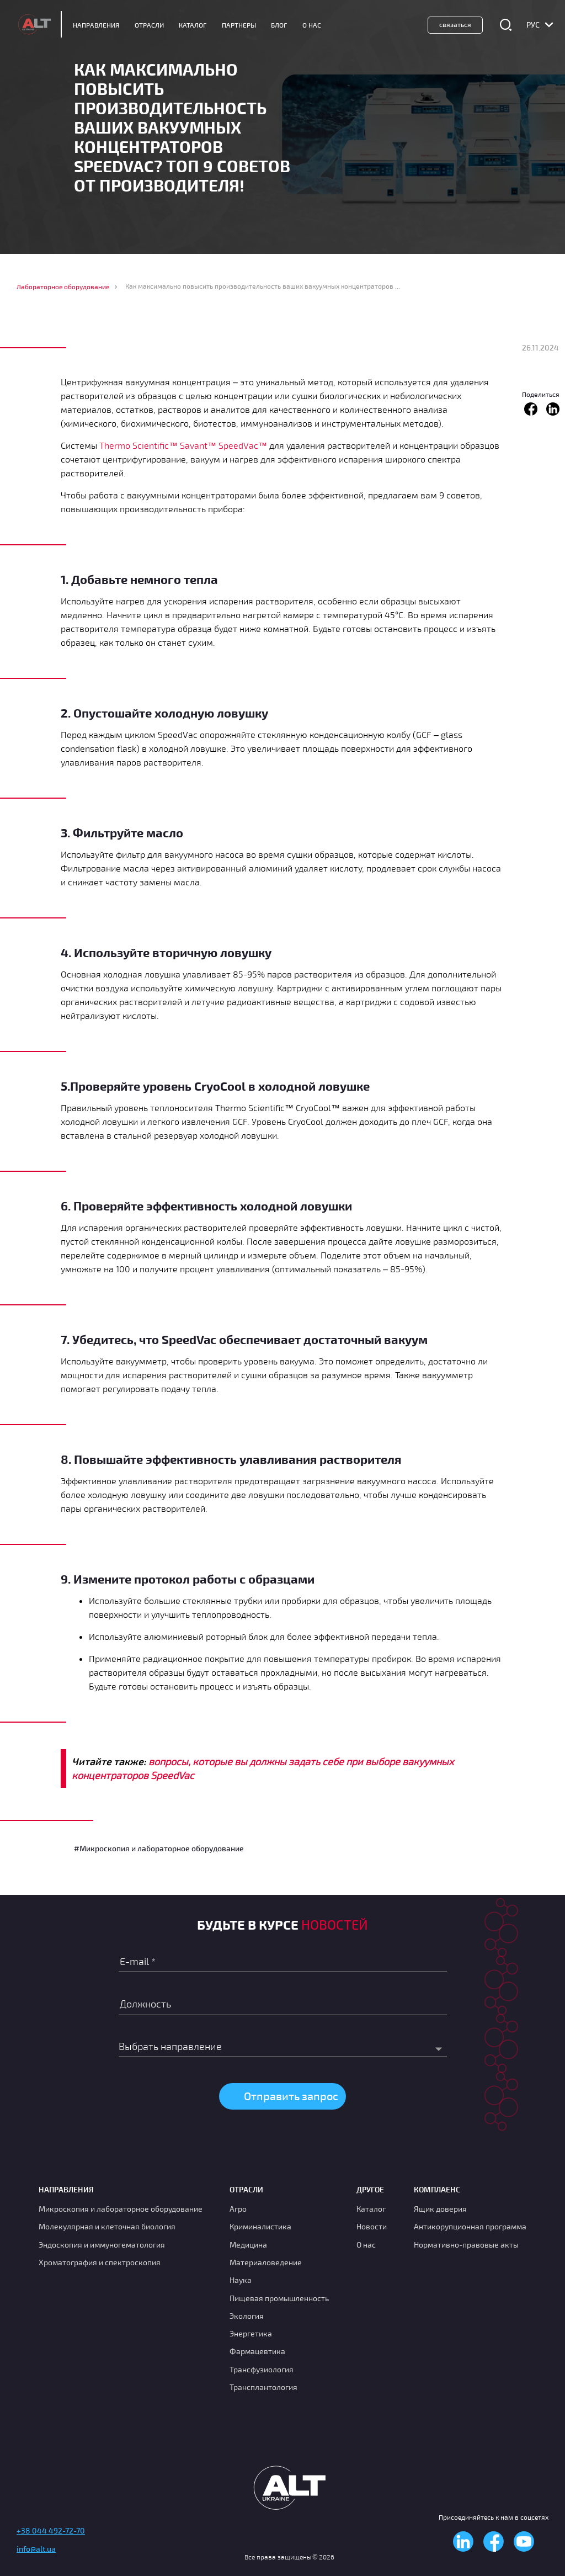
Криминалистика (260, 2226)
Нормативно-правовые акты (466, 2244)
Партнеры (239, 25)
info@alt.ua (36, 2548)
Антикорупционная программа (470, 2226)
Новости (371, 2226)
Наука (241, 2280)
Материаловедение (266, 2262)
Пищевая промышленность (279, 2298)
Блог (279, 25)
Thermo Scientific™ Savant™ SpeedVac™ (183, 445)
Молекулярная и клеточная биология (107, 2226)
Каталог (192, 25)
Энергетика (251, 2333)
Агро (238, 2208)
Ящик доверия (440, 2208)
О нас (366, 2244)
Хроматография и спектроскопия (100, 2262)
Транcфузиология (262, 2369)
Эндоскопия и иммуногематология (102, 2244)
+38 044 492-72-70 (51, 2530)
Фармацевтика (257, 2351)
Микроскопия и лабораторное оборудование (120, 2208)
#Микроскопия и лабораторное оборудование (159, 1848)
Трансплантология (263, 2387)
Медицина (248, 2244)
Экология (247, 2315)
